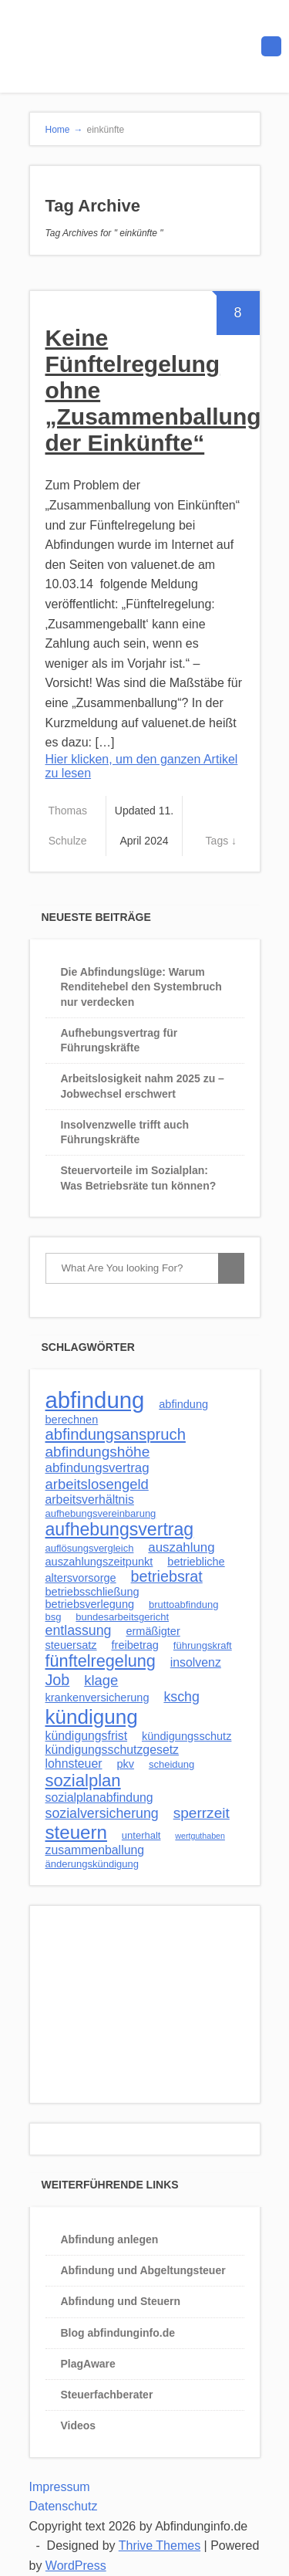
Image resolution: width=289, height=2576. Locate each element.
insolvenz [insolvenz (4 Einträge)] (195, 1662)
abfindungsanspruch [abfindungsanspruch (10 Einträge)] (115, 1434)
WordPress (75, 2565)
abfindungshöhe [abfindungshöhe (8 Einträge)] (97, 1452)
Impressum (59, 2486)
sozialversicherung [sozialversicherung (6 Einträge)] (102, 1813)
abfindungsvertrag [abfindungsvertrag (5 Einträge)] (97, 1468)
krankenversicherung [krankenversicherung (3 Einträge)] (97, 1697)
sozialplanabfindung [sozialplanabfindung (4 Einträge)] (99, 1797)
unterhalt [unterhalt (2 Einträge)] (141, 1835)
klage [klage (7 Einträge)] (101, 1680)
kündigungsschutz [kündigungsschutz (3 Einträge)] (186, 1736)
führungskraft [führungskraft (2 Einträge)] (202, 1645)
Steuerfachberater (107, 2394)
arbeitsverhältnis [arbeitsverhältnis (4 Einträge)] (89, 1499)
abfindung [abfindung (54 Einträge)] (95, 1400)
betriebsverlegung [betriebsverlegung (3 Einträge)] (90, 1604)
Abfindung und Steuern (121, 2301)
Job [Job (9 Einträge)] (57, 1679)
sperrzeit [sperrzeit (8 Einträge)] (201, 1813)
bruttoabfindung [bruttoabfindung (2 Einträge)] (183, 1604)
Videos (78, 2425)
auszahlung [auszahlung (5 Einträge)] (181, 1547)
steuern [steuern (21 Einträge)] (76, 1832)
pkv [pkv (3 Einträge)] (125, 1764)
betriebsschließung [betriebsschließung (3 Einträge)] (92, 1592)
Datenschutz (63, 2506)
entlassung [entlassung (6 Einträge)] (78, 1630)
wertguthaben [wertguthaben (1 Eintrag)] (200, 1835)
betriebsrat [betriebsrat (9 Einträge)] (167, 1576)
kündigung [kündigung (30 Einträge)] (91, 1716)
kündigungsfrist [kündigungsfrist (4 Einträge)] (86, 1735)
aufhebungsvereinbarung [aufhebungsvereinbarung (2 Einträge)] (100, 1513)
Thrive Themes (159, 2545)
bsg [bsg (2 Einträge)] (53, 1617)
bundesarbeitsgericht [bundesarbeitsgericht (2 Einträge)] (122, 1617)
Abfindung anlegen (110, 2239)
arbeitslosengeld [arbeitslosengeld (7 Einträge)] (97, 1484)
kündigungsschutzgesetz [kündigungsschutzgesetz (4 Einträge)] (112, 1749)
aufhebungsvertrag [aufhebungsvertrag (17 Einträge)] (119, 1529)
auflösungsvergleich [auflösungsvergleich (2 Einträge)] (89, 1548)
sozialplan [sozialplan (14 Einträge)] (83, 1780)
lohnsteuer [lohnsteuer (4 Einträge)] (73, 1763)
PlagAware (88, 2364)
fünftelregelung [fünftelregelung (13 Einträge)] (100, 1661)
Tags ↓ (221, 840)
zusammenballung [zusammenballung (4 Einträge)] (95, 1850)
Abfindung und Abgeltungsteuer (143, 2270)
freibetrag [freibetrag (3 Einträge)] (135, 1645)
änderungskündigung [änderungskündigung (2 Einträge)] (92, 1864)
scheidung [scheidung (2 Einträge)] (171, 1764)
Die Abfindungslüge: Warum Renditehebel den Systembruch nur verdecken (141, 987)
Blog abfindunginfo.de (118, 2333)
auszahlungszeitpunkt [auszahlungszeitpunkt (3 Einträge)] (99, 1561)
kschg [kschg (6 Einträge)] (181, 1696)
